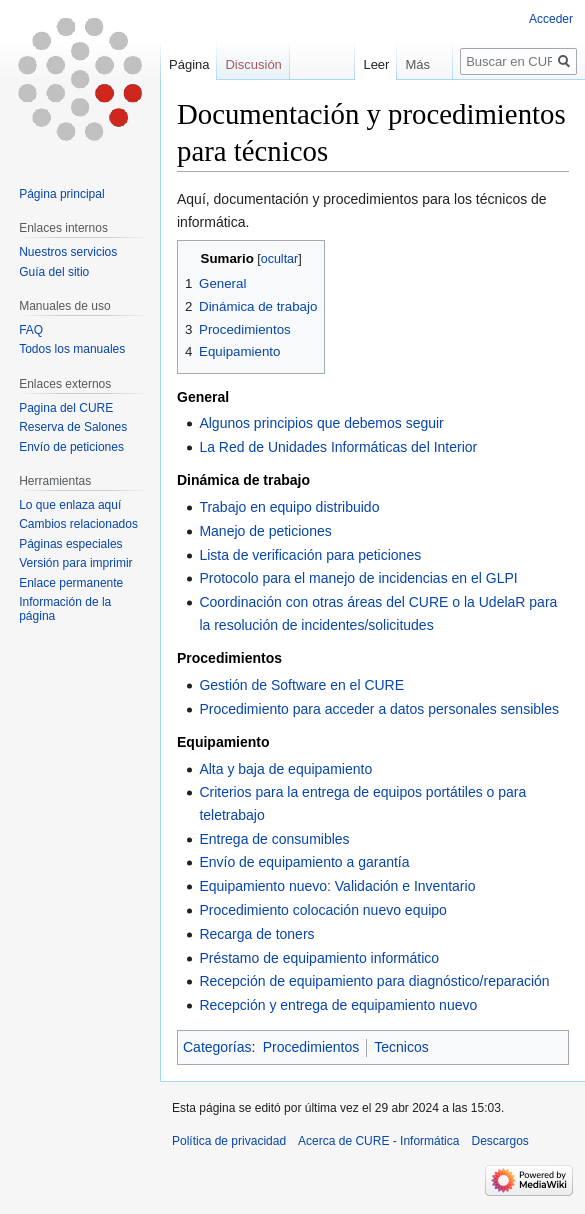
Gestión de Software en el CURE (301, 685)
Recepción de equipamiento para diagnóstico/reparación (374, 981)
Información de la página (65, 609)
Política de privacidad (229, 1141)
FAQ (31, 330)
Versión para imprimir (75, 563)
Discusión (253, 64)
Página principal (61, 194)
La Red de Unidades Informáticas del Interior (338, 447)
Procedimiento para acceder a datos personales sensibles (379, 709)
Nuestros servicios (68, 252)
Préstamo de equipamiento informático (319, 958)
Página (189, 64)
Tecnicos (401, 1047)
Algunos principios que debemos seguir (321, 423)
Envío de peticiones (71, 447)
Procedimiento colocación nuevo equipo (323, 910)
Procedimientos (311, 1047)
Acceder (551, 19)
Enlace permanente (71, 583)
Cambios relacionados (78, 524)
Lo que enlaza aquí (70, 505)
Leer (367, 64)
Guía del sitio (54, 272)
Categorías (217, 1047)
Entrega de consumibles (274, 839)
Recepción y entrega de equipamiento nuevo (338, 1005)
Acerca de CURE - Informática (378, 1141)
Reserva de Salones (73, 427)
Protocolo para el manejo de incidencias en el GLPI (358, 578)
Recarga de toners (256, 934)
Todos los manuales (72, 349)
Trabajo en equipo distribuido (289, 507)
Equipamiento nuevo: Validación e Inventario (337, 886)
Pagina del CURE (66, 408)
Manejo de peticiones (265, 531)
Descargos (499, 1141)
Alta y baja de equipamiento (285, 769)
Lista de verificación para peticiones (310, 555)
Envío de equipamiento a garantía (304, 862)
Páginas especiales (70, 544)
